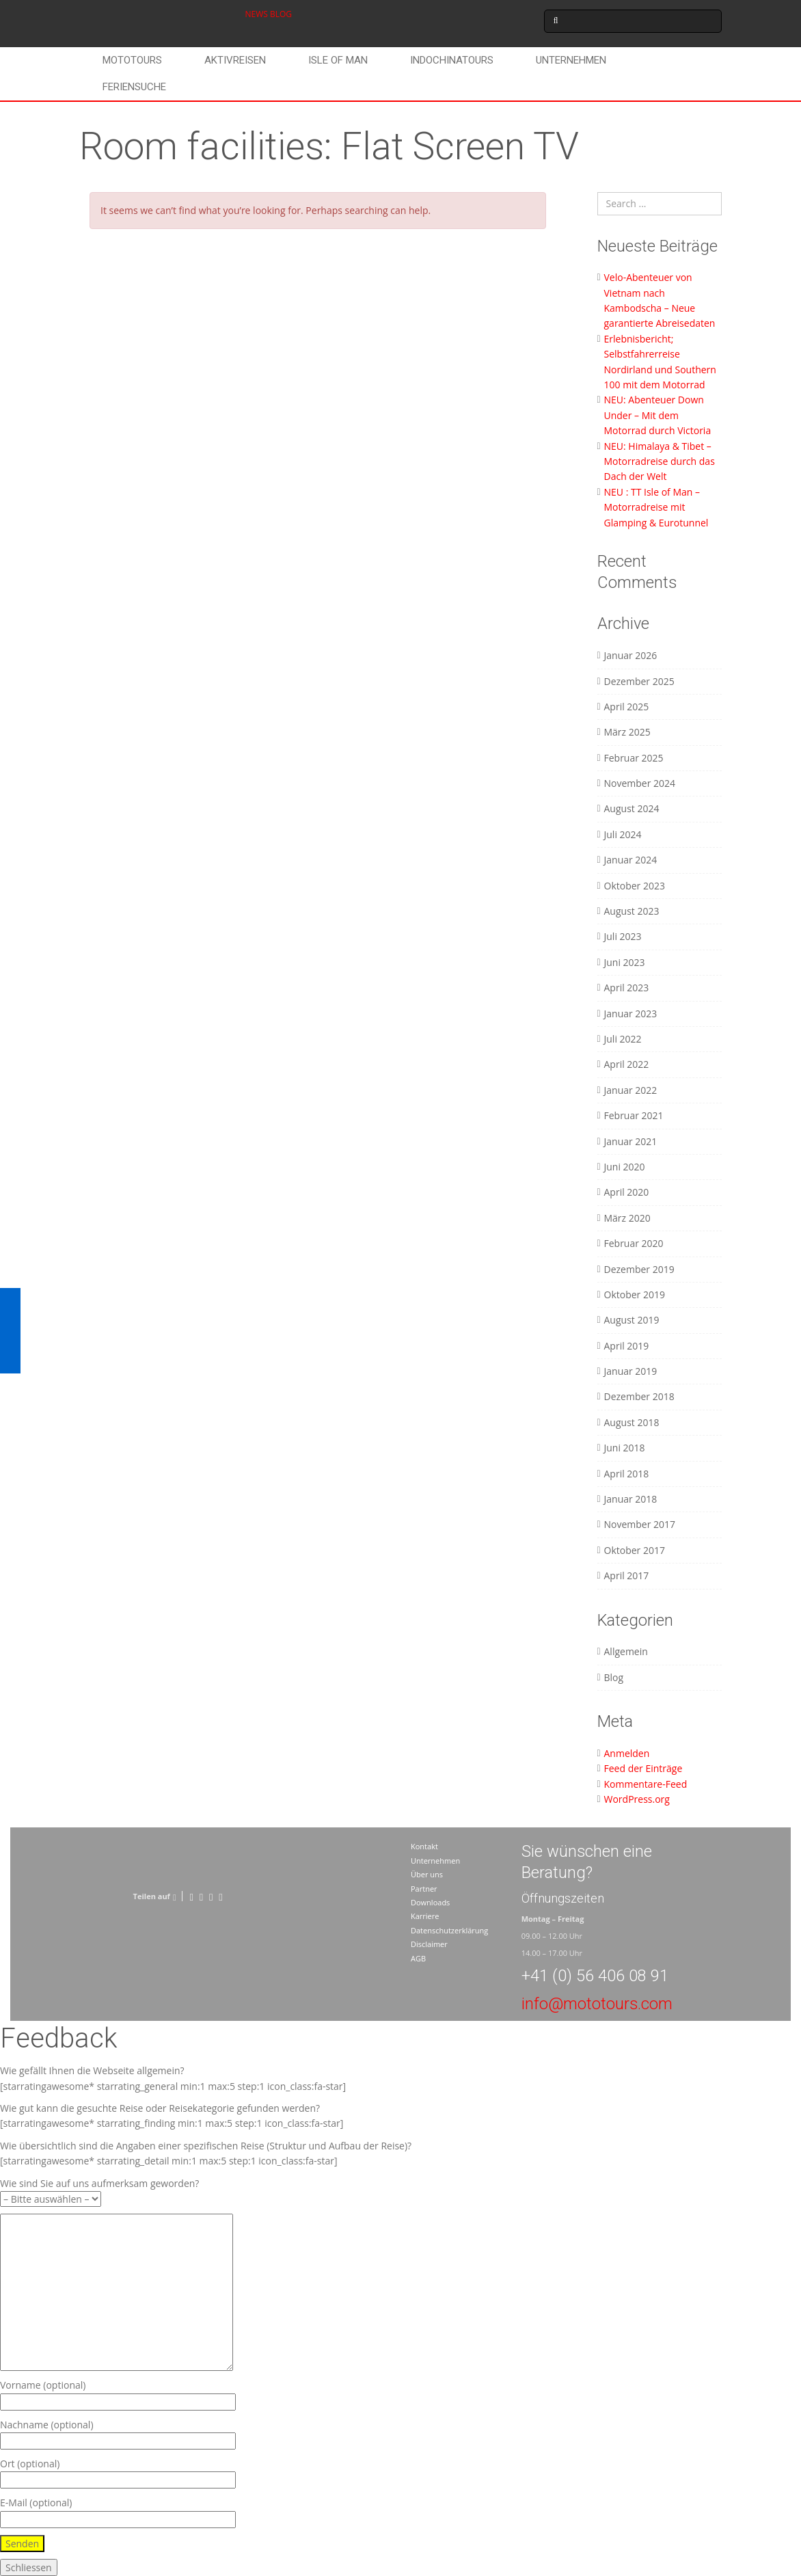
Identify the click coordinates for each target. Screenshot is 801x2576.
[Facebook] (191, 1896)
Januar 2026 (630, 655)
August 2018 (632, 1422)
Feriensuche (134, 87)
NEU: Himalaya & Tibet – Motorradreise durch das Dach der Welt (659, 461)
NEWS (256, 14)
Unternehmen (571, 60)
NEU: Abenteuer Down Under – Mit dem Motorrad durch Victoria (657, 415)
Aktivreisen (235, 60)
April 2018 (626, 1473)
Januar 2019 (630, 1371)
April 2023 (626, 987)
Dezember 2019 (639, 1269)
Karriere (425, 1916)
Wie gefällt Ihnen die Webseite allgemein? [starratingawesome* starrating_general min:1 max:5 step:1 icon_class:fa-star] (173, 2078)
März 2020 (627, 1217)
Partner (424, 1888)
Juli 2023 (623, 936)
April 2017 (626, 1575)
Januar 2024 (630, 859)
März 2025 (627, 731)
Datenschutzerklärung (449, 1930)
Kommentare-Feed (646, 1783)
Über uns (427, 1874)
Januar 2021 (630, 1141)
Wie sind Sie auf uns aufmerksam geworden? (99, 2191)
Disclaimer (429, 1944)
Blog (614, 1677)
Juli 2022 (623, 1038)
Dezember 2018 (639, 1396)
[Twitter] (201, 1896)
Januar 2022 (630, 1090)
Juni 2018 (624, 1447)
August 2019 (632, 1319)
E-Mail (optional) (118, 2510)
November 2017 (640, 1524)
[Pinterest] (211, 1896)
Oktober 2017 (634, 1550)
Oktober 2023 (634, 885)
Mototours (132, 60)
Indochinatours (451, 60)
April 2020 (626, 1191)
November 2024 (640, 783)
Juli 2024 (623, 834)
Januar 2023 (630, 1013)
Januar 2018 (630, 1498)
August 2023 (632, 910)
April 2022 (626, 1064)
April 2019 (626, 1345)
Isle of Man (338, 60)
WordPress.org (637, 1799)
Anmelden (627, 1753)
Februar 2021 (634, 1115)
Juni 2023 (624, 962)
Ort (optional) (118, 2471)
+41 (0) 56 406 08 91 (594, 1975)
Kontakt (424, 1846)
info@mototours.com (597, 2003)
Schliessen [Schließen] (28, 2567)
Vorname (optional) (118, 2393)
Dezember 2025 (639, 681)
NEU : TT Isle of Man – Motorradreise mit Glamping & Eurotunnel (656, 507)
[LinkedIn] (220, 1896)
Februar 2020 (634, 1243)
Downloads (430, 1902)
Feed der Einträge (643, 1768)
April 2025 (626, 706)
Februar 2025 (634, 757)
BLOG (281, 14)
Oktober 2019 (634, 1294)
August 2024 (632, 808)
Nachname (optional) (118, 2432)
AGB (418, 1958)
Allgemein (626, 1651)
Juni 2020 (624, 1166)
